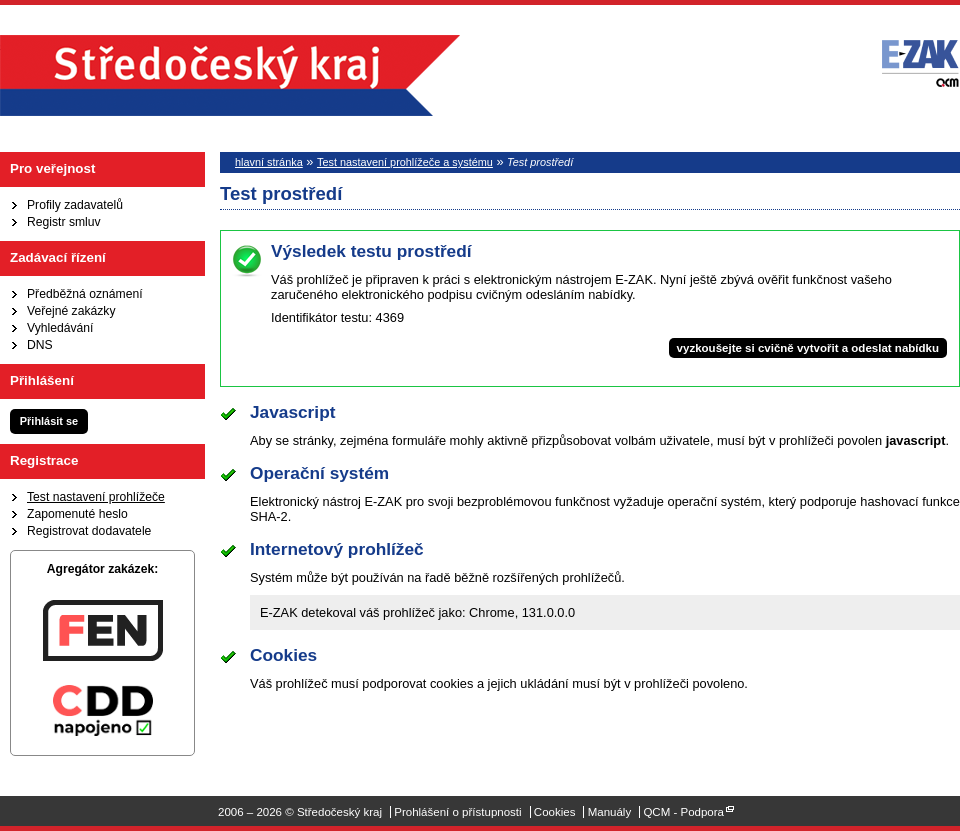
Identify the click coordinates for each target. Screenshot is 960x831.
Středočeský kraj (230, 75)
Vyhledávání (60, 328)
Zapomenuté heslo (77, 514)
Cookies (555, 812)
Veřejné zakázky (71, 311)
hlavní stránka (269, 162)
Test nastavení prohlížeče (96, 497)
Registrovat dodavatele (89, 531)
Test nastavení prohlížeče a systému (405, 162)
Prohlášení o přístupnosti (457, 812)
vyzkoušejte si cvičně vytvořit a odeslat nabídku (808, 348)
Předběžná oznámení (85, 294)
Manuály (610, 812)
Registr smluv (64, 222)
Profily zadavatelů (75, 205)
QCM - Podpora (683, 812)
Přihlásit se (49, 421)
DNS (40, 345)
